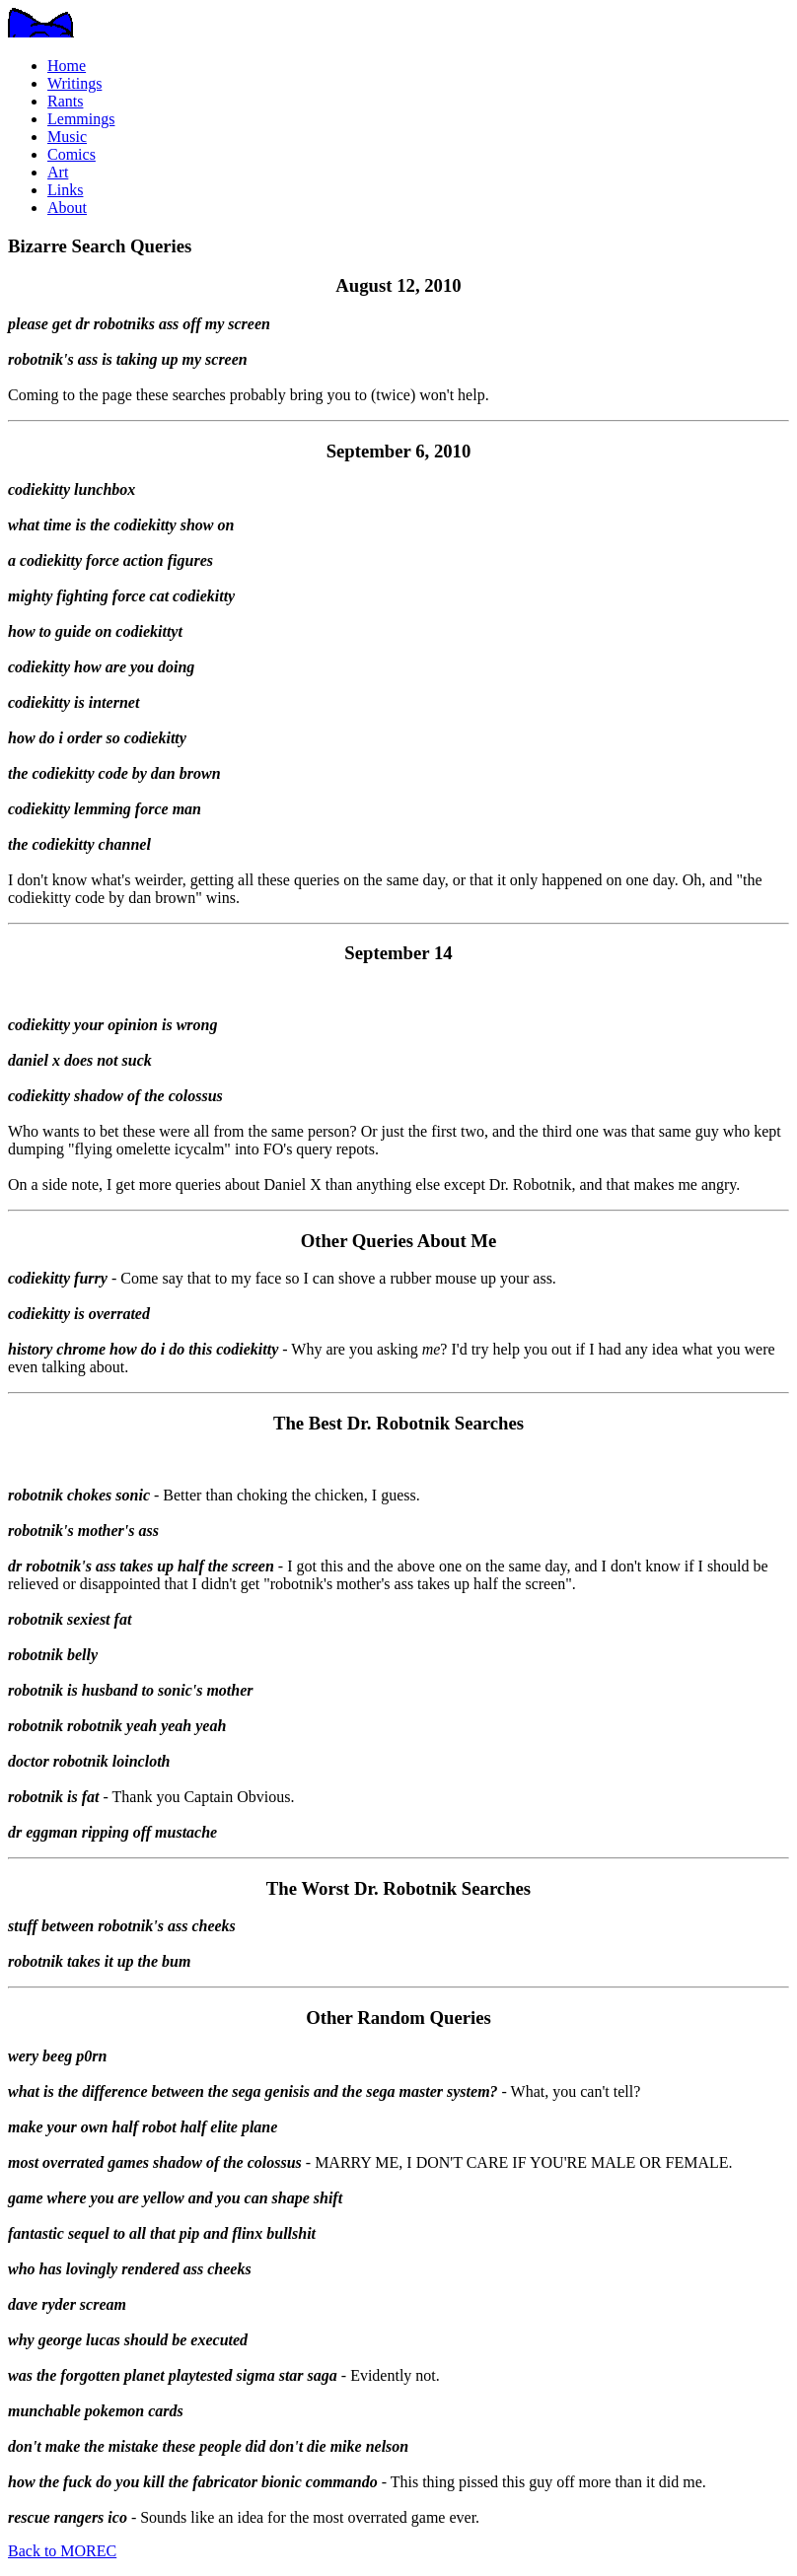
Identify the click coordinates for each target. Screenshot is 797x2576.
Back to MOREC (62, 2550)
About (67, 207)
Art (57, 172)
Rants (65, 101)
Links (65, 189)
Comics (71, 154)
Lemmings (80, 118)
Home (66, 65)
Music (67, 136)
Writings (74, 83)
